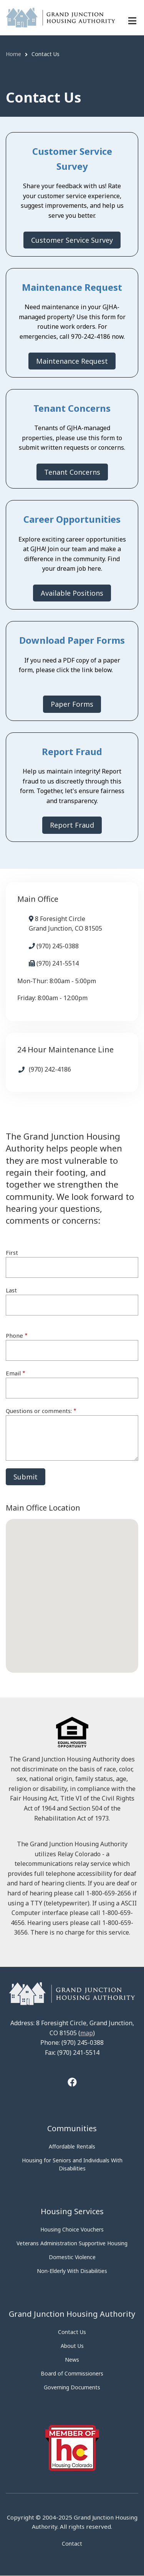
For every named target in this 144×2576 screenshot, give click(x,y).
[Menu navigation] (132, 21)
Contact (72, 2543)
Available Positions (72, 593)
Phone (14, 1335)
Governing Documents (72, 2387)
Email (13, 1373)
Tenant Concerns (72, 408)
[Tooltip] (72, 2083)
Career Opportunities (72, 519)
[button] (72, 1589)
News (72, 2359)
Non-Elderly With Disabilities (72, 2271)
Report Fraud (72, 751)
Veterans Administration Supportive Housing (72, 2243)
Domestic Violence (72, 2257)
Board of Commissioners (72, 2373)
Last (11, 1290)
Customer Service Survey (72, 240)
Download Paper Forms (72, 640)
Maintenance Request (72, 287)
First (12, 1252)
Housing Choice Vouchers (72, 2229)
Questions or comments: (39, 1411)
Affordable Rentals (72, 2146)
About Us (72, 2345)
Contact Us (72, 2332)
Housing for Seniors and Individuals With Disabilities (72, 2164)
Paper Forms (72, 704)
